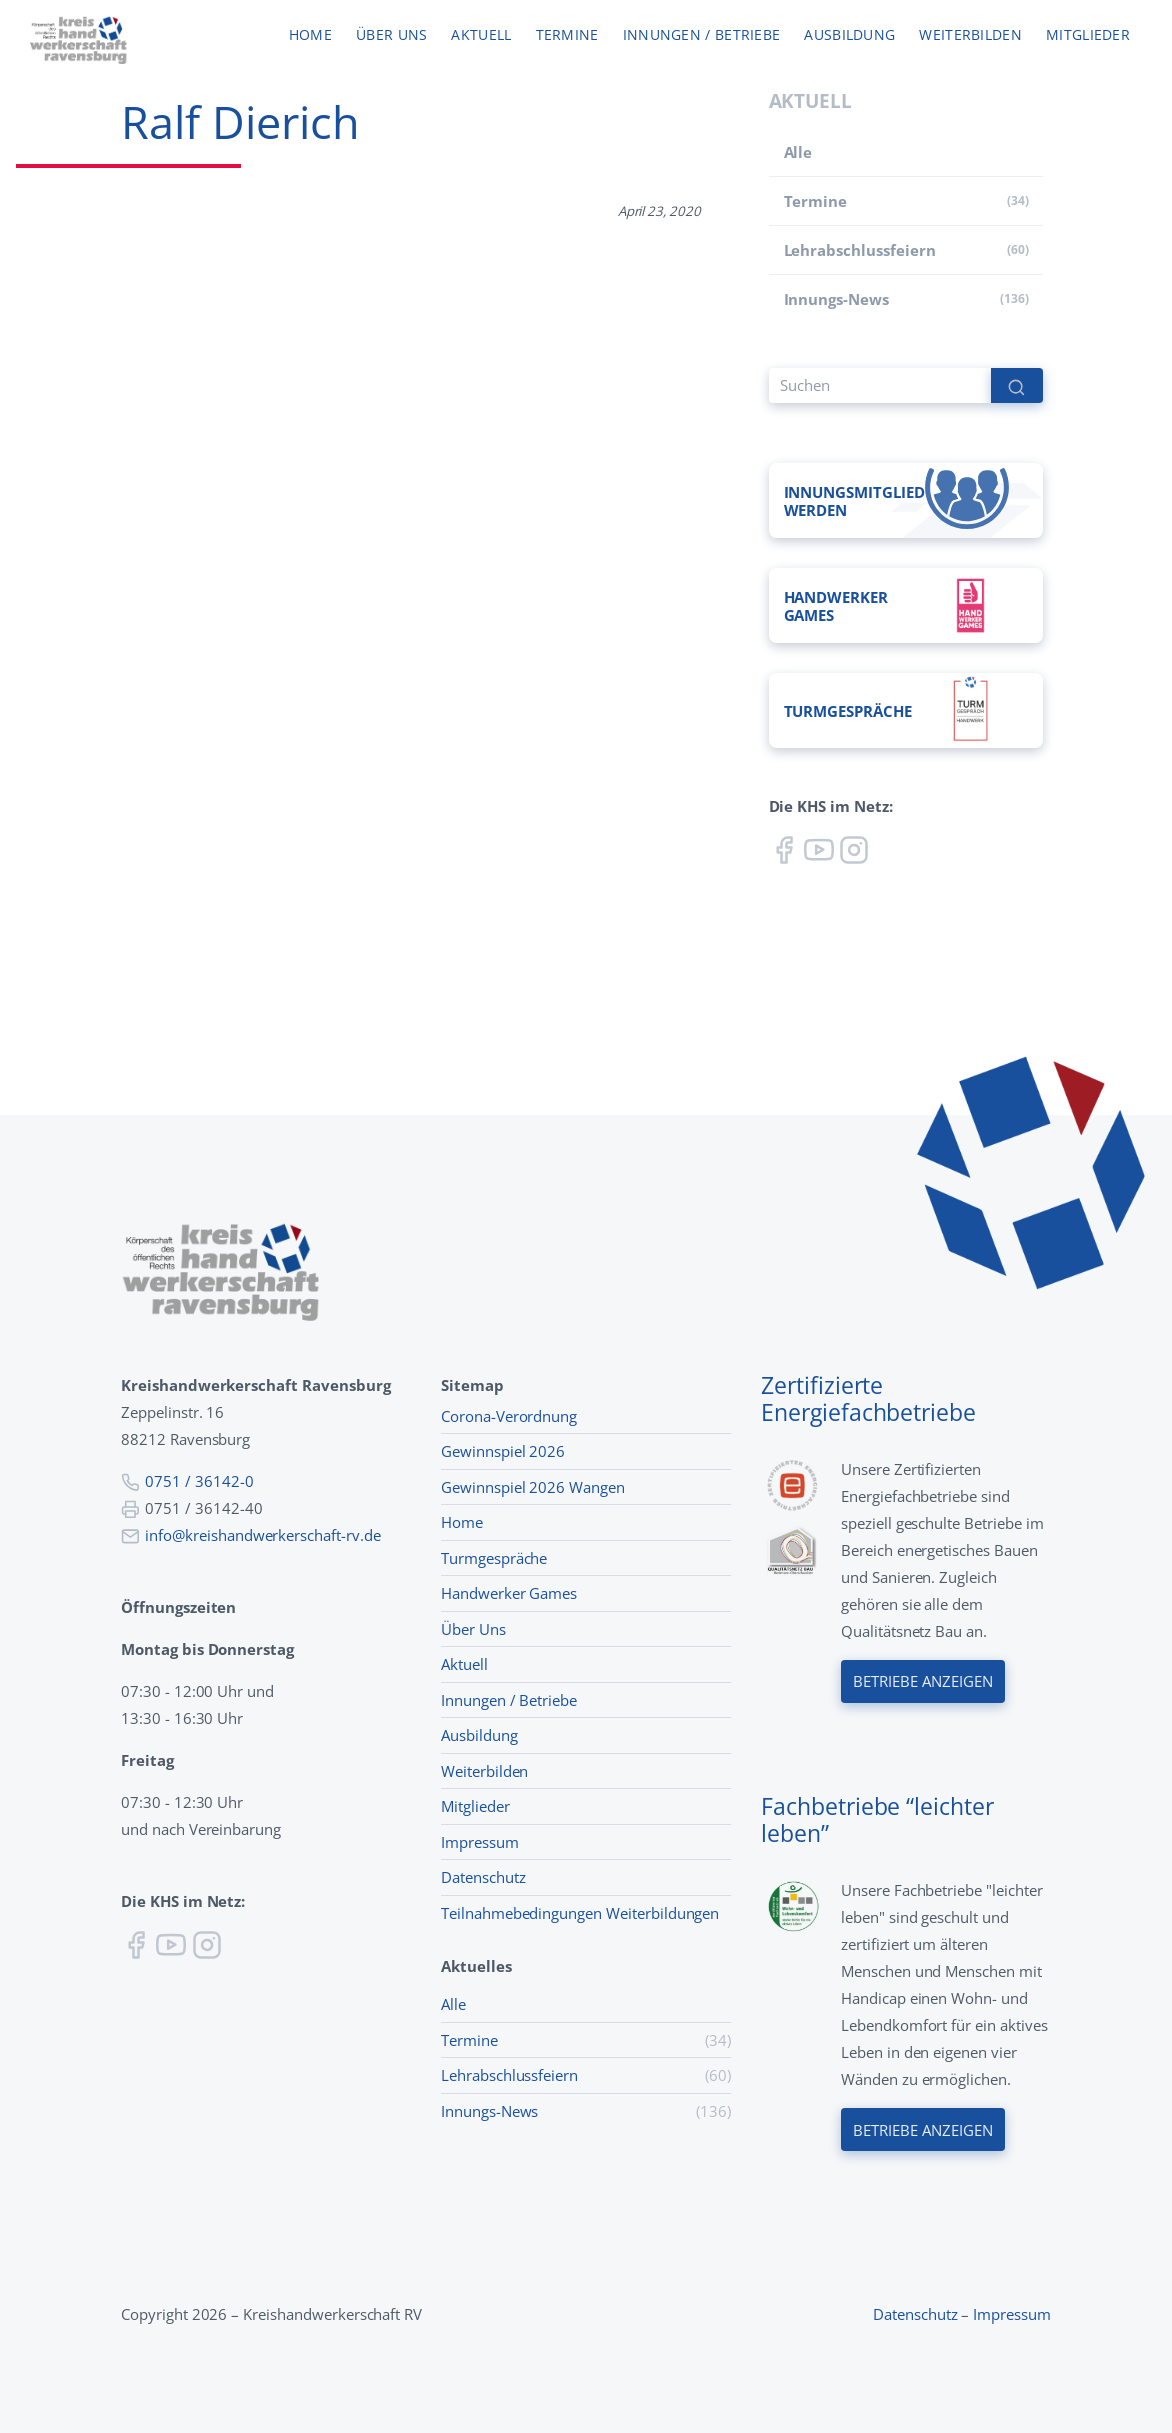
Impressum (480, 1842)
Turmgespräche (494, 1558)
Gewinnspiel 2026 (503, 1451)
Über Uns (473, 1629)
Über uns (391, 35)
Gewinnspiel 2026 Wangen (533, 1487)
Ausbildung (849, 35)
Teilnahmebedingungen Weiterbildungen (580, 1913)
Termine (567, 35)
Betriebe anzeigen (923, 1681)
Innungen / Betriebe (702, 35)
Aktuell (481, 35)
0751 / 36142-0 (199, 1481)
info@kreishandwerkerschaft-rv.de (263, 1535)
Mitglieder (1088, 35)
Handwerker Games (509, 1593)
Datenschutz (483, 1877)
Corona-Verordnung (509, 1416)
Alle (798, 152)
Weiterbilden (970, 35)
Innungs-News (836, 299)
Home (310, 35)
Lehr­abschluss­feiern (860, 250)
